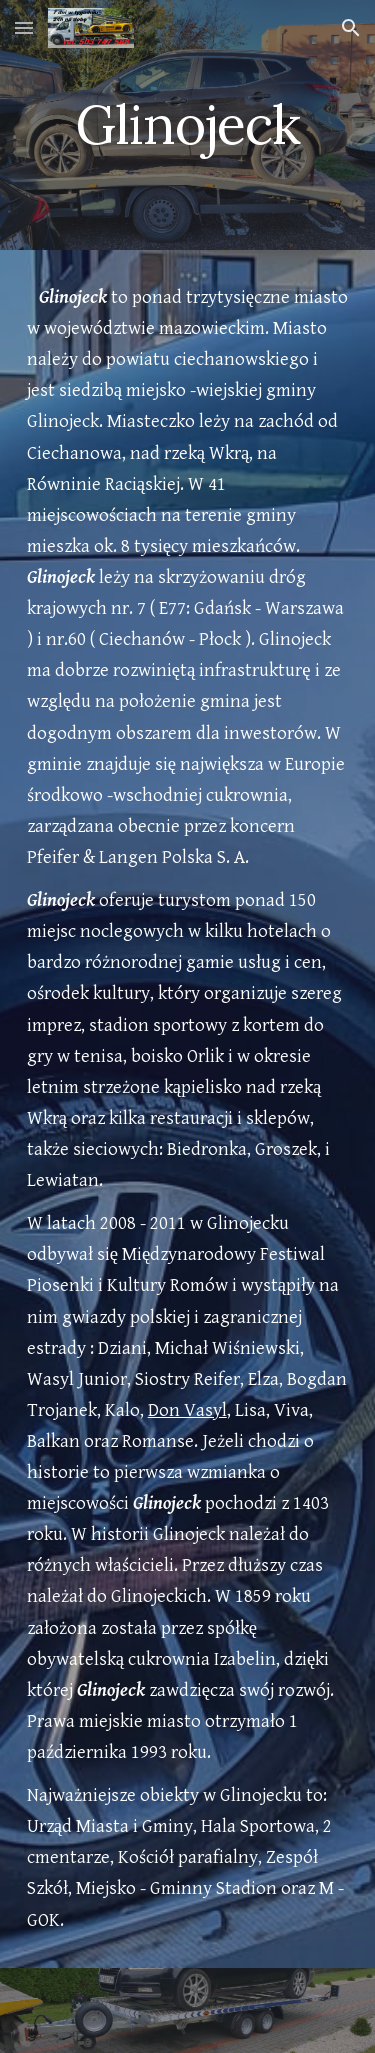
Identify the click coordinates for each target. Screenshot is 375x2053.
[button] (24, 27)
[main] (188, 124)
